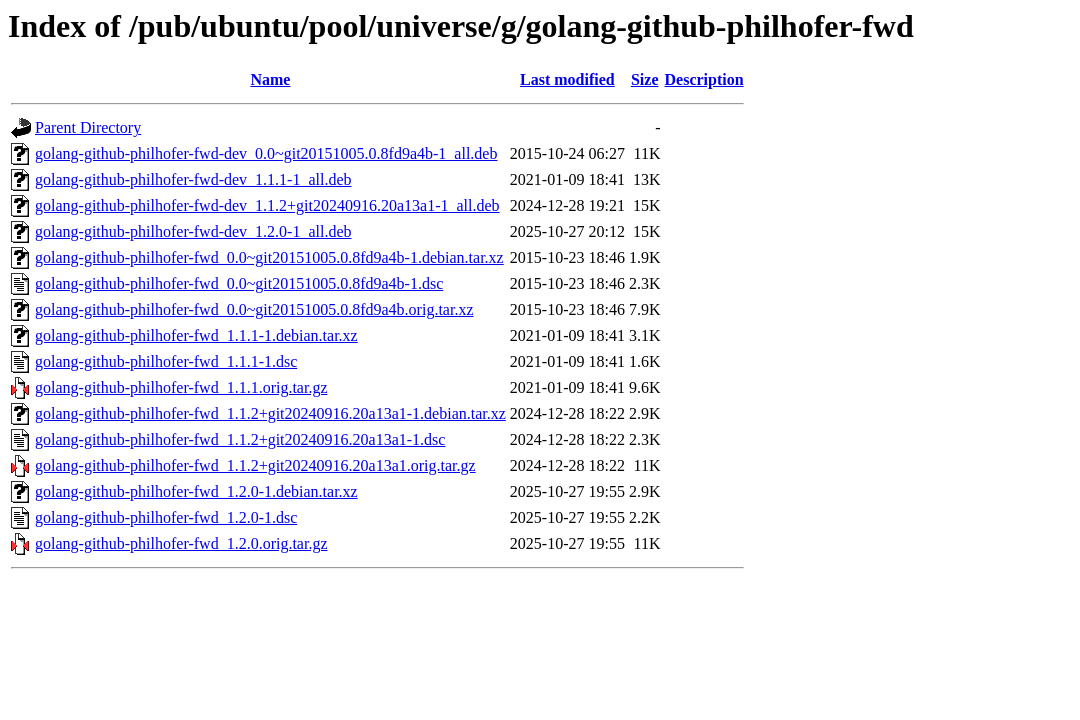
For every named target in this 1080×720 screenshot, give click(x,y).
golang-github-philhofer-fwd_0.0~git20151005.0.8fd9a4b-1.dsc (239, 283)
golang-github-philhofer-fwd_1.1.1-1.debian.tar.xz (196, 335)
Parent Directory (88, 127)
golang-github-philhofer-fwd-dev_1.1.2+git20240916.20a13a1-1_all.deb (267, 205)
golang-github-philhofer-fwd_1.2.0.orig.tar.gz (181, 543)
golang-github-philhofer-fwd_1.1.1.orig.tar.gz (181, 387)
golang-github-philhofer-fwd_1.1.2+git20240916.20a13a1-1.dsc (240, 439)
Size (645, 79)
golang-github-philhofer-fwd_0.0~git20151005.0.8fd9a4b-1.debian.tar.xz (269, 257)
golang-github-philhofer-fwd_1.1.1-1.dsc (166, 361)
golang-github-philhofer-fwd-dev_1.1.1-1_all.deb (193, 179)
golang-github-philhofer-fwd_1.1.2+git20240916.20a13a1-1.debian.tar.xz (270, 413)
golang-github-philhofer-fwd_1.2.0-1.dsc (166, 517)
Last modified (567, 79)
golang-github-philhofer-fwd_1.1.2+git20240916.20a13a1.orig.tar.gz (255, 465)
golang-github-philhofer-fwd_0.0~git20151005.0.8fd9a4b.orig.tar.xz (254, 309)
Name (270, 79)
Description (704, 79)
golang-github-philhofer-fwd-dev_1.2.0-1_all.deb (193, 231)
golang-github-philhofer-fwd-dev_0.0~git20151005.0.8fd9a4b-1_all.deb (266, 153)
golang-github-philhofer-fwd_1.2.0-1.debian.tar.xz (196, 491)
